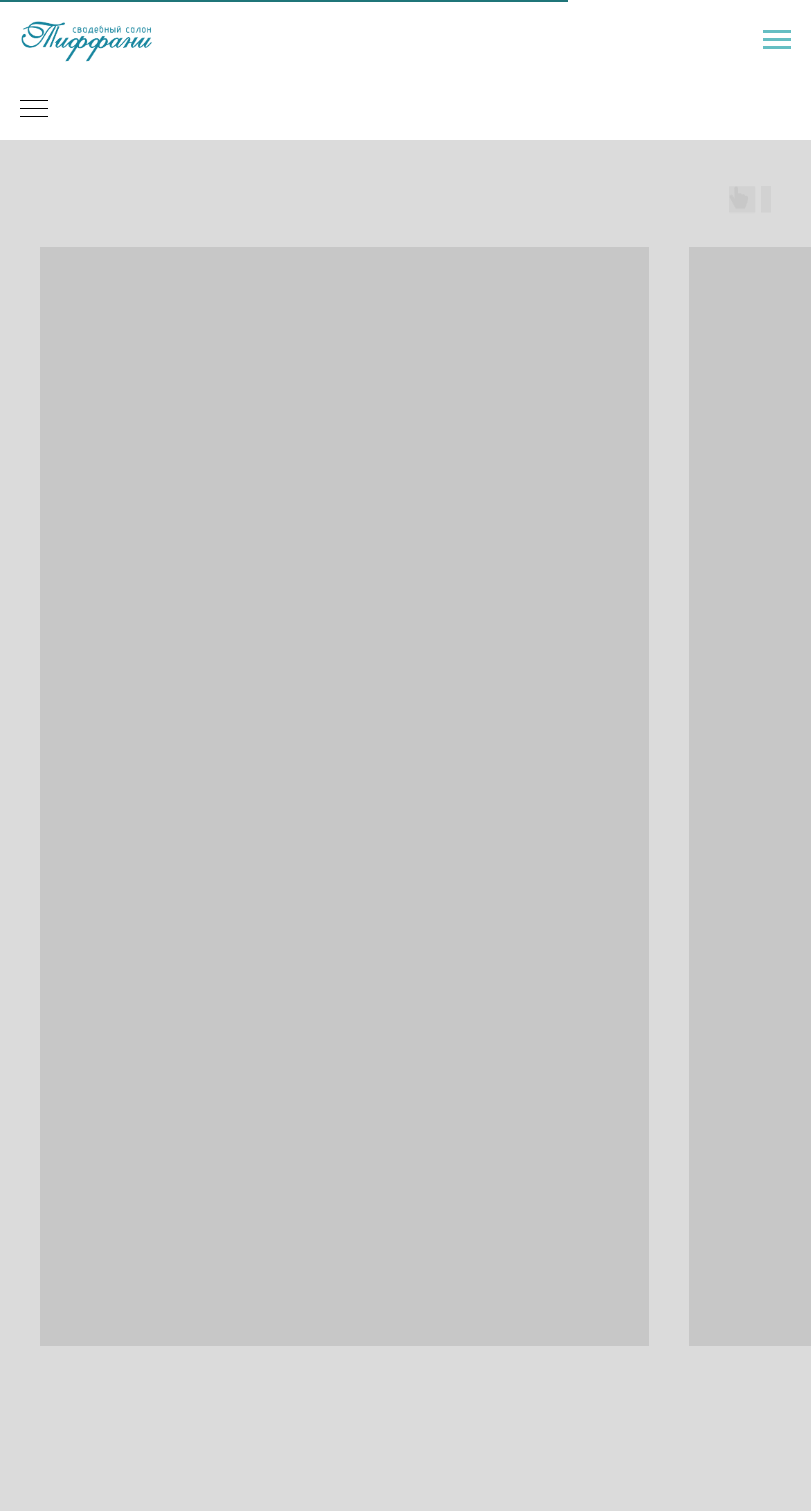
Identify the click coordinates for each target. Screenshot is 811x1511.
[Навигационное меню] (777, 40)
